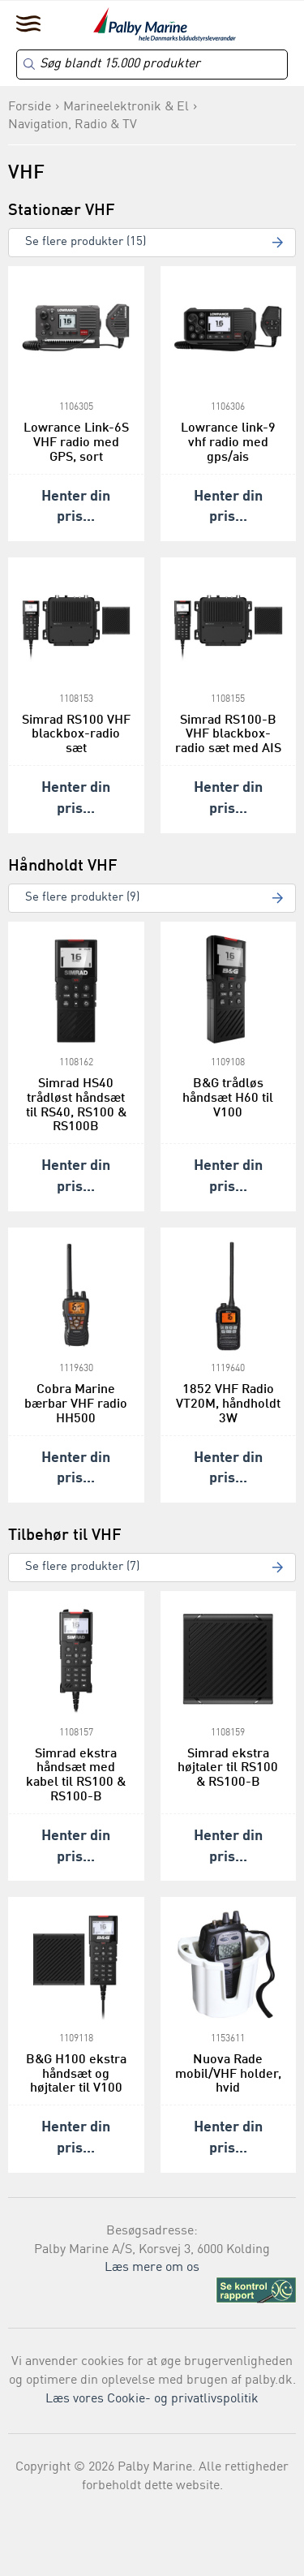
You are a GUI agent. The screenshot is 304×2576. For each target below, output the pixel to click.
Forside (29, 107)
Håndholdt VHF (63, 866)
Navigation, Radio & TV (72, 124)
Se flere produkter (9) (82, 898)
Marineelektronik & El (126, 107)
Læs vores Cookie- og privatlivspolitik (152, 2399)
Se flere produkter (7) (82, 1567)
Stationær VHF (61, 211)
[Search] (152, 64)
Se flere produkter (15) (85, 242)
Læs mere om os (152, 2267)
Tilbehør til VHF (65, 1536)
